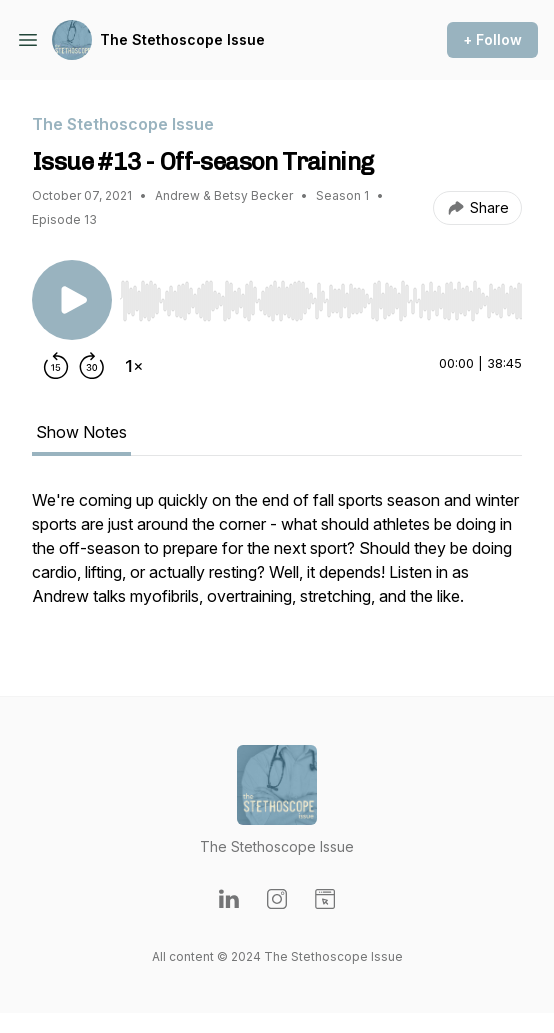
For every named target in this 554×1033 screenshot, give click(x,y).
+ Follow (492, 39)
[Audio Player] (321, 295)
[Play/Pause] (72, 300)
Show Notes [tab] (81, 432)
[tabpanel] (277, 560)
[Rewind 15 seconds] (56, 366)
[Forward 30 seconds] (92, 366)
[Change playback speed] (134, 366)
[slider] (321, 301)
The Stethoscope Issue (182, 39)
